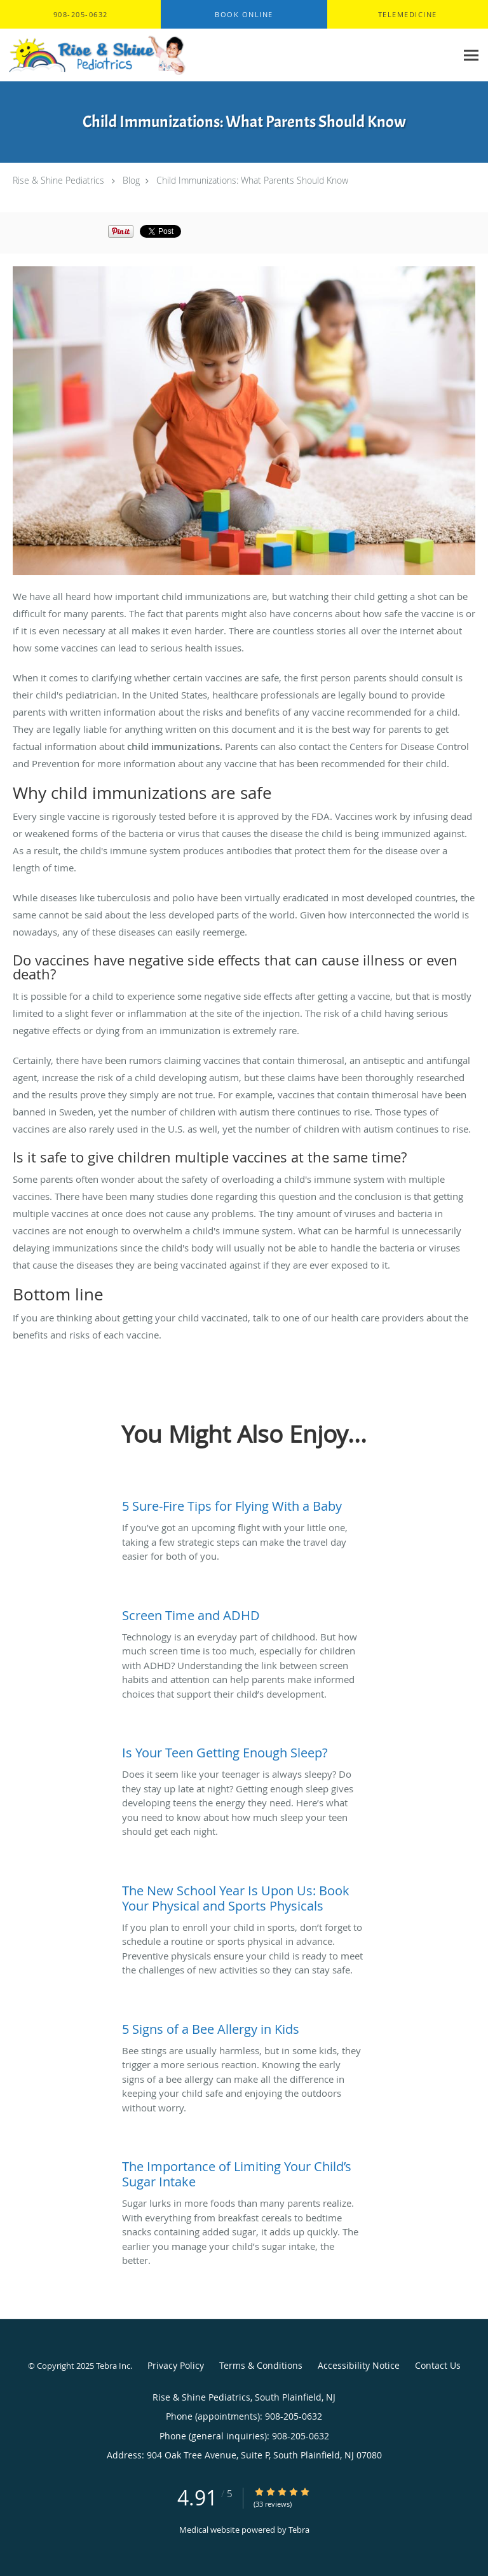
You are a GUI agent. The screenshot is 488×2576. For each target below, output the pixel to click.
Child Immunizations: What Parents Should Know (252, 180)
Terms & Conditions (260, 2365)
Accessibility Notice (359, 2365)
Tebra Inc (113, 2365)
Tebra (298, 2529)
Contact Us (438, 2365)
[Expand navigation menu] (471, 55)
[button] (244, 14)
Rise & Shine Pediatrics (58, 180)
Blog (131, 180)
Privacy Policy (175, 2365)
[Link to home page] (128, 55)
